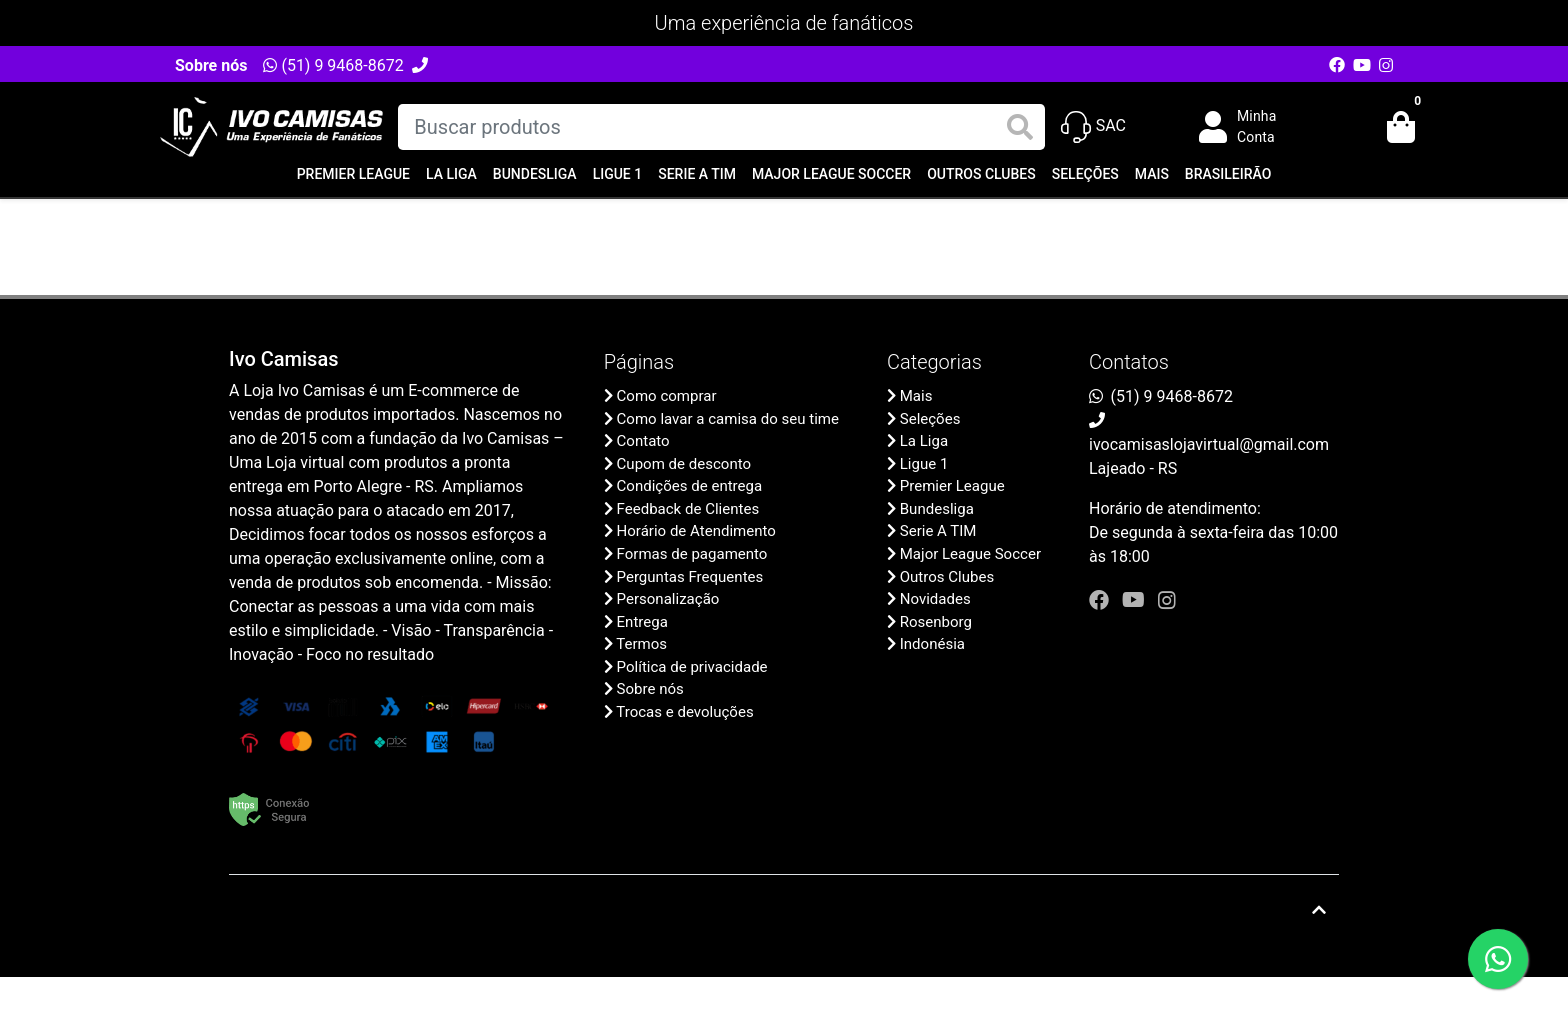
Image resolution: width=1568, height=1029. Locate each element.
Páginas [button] (639, 362)
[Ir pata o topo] (1319, 910)
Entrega (642, 622)
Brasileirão (1228, 174)
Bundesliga (535, 174)
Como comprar (667, 396)
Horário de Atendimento (696, 531)
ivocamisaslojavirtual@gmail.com (1209, 444)
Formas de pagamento (692, 554)
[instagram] (1167, 600)
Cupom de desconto (684, 464)
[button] (1252, 127)
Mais (1152, 174)
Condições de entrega (690, 486)
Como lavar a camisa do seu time (728, 419)
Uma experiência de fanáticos (784, 23)
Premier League (353, 174)
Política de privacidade (692, 667)
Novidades (935, 599)
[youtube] (1136, 600)
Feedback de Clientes (688, 509)
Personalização (668, 599)
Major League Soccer (831, 174)
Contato (643, 441)
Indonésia (932, 644)
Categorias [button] (934, 362)
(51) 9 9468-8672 (333, 65)
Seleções (1085, 174)
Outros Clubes (981, 174)
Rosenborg (936, 622)
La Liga (451, 174)
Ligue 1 (618, 174)
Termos (641, 644)
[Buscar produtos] (721, 127)
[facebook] (1101, 600)
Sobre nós (211, 65)
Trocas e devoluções (684, 712)
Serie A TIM (697, 174)
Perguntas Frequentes (690, 577)
